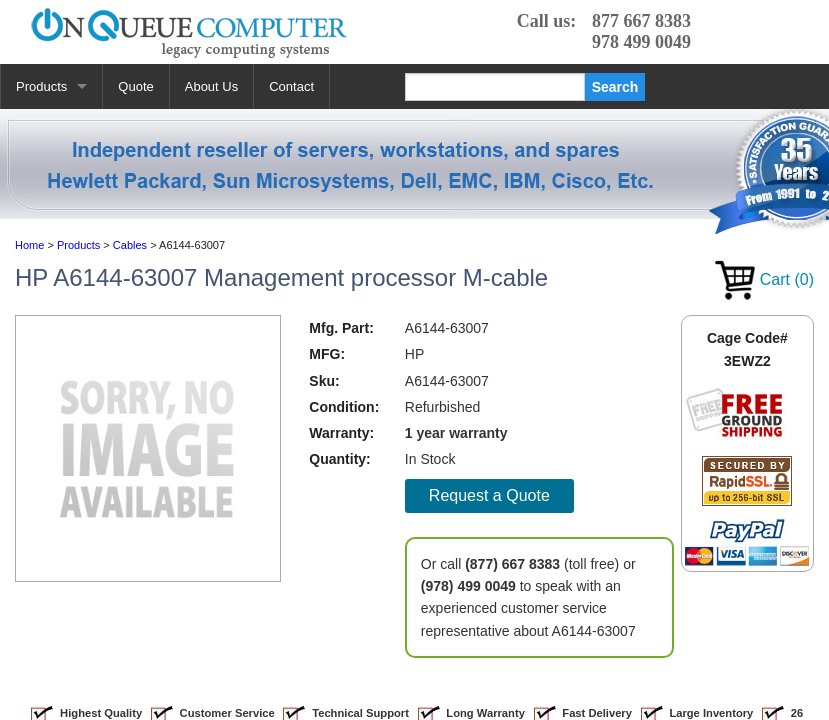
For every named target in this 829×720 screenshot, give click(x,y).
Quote (135, 86)
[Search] (495, 87)
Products (41, 86)
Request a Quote (489, 495)
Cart (764, 279)
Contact (291, 86)
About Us (211, 86)
